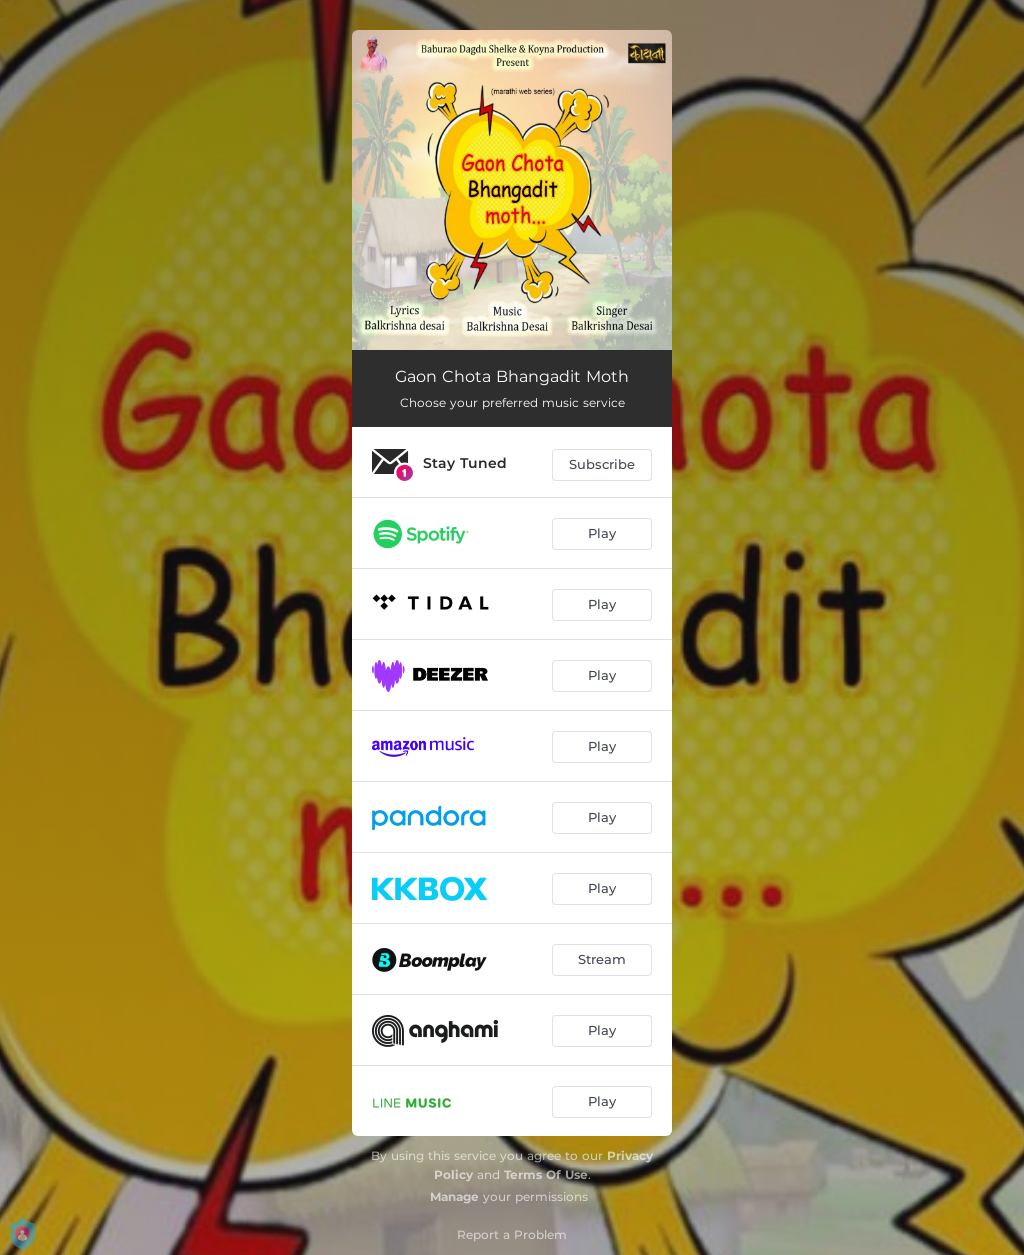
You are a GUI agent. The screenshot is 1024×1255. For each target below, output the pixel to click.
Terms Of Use (546, 1174)
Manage (454, 1196)
